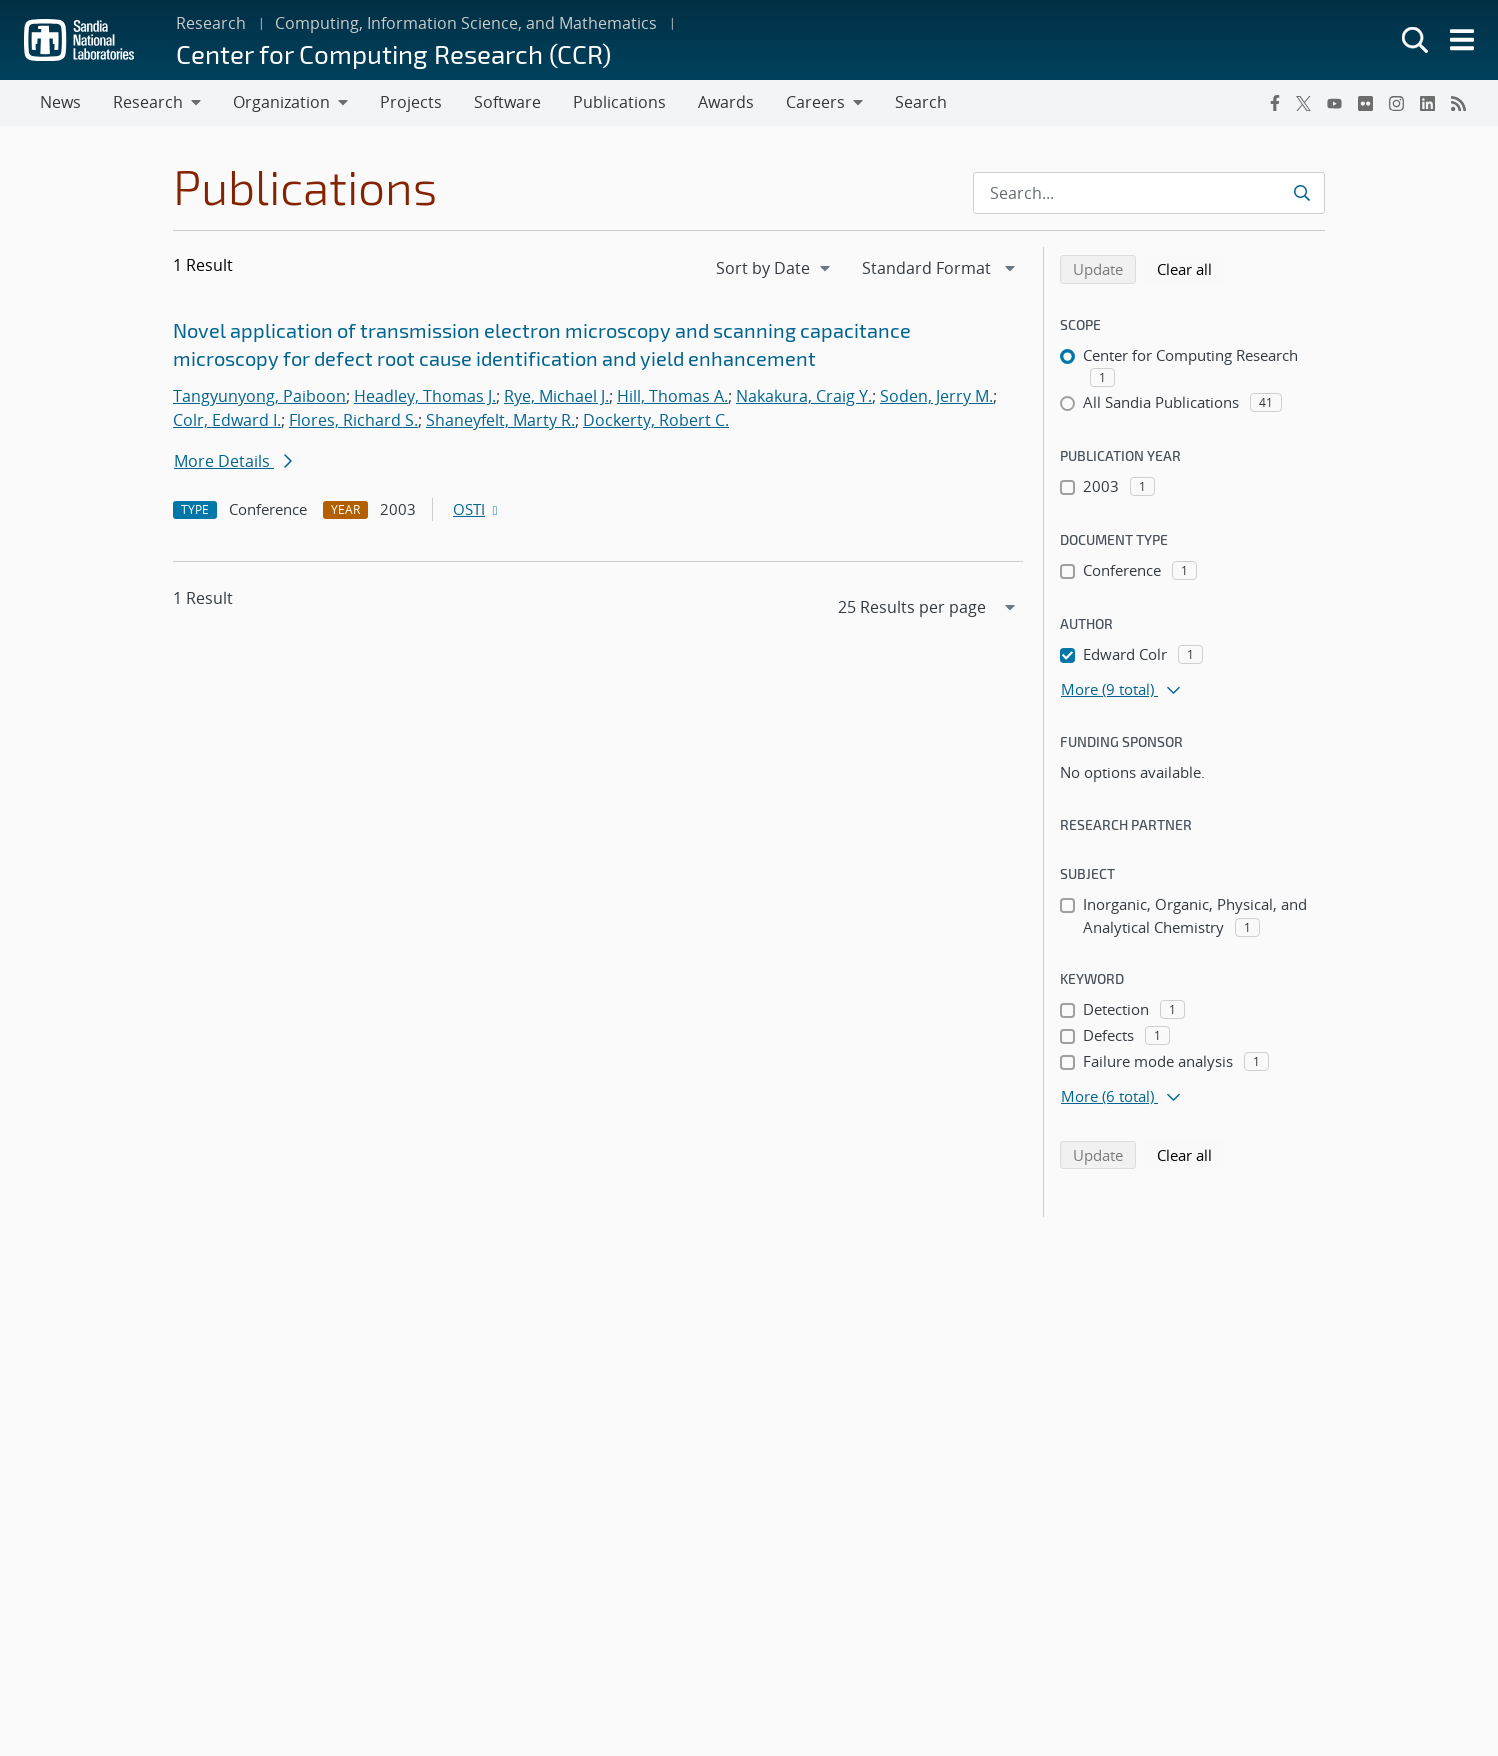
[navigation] (775, 268)
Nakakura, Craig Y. (804, 396)
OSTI (477, 509)
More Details (233, 461)
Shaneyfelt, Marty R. (500, 420)
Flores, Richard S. (353, 420)
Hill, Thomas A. (672, 396)
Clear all (1191, 268)
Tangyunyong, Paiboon (259, 396)
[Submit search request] (1301, 193)
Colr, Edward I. (227, 420)
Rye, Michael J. (556, 396)
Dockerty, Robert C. (656, 420)
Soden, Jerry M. (936, 396)
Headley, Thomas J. (425, 396)
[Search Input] (1149, 193)
